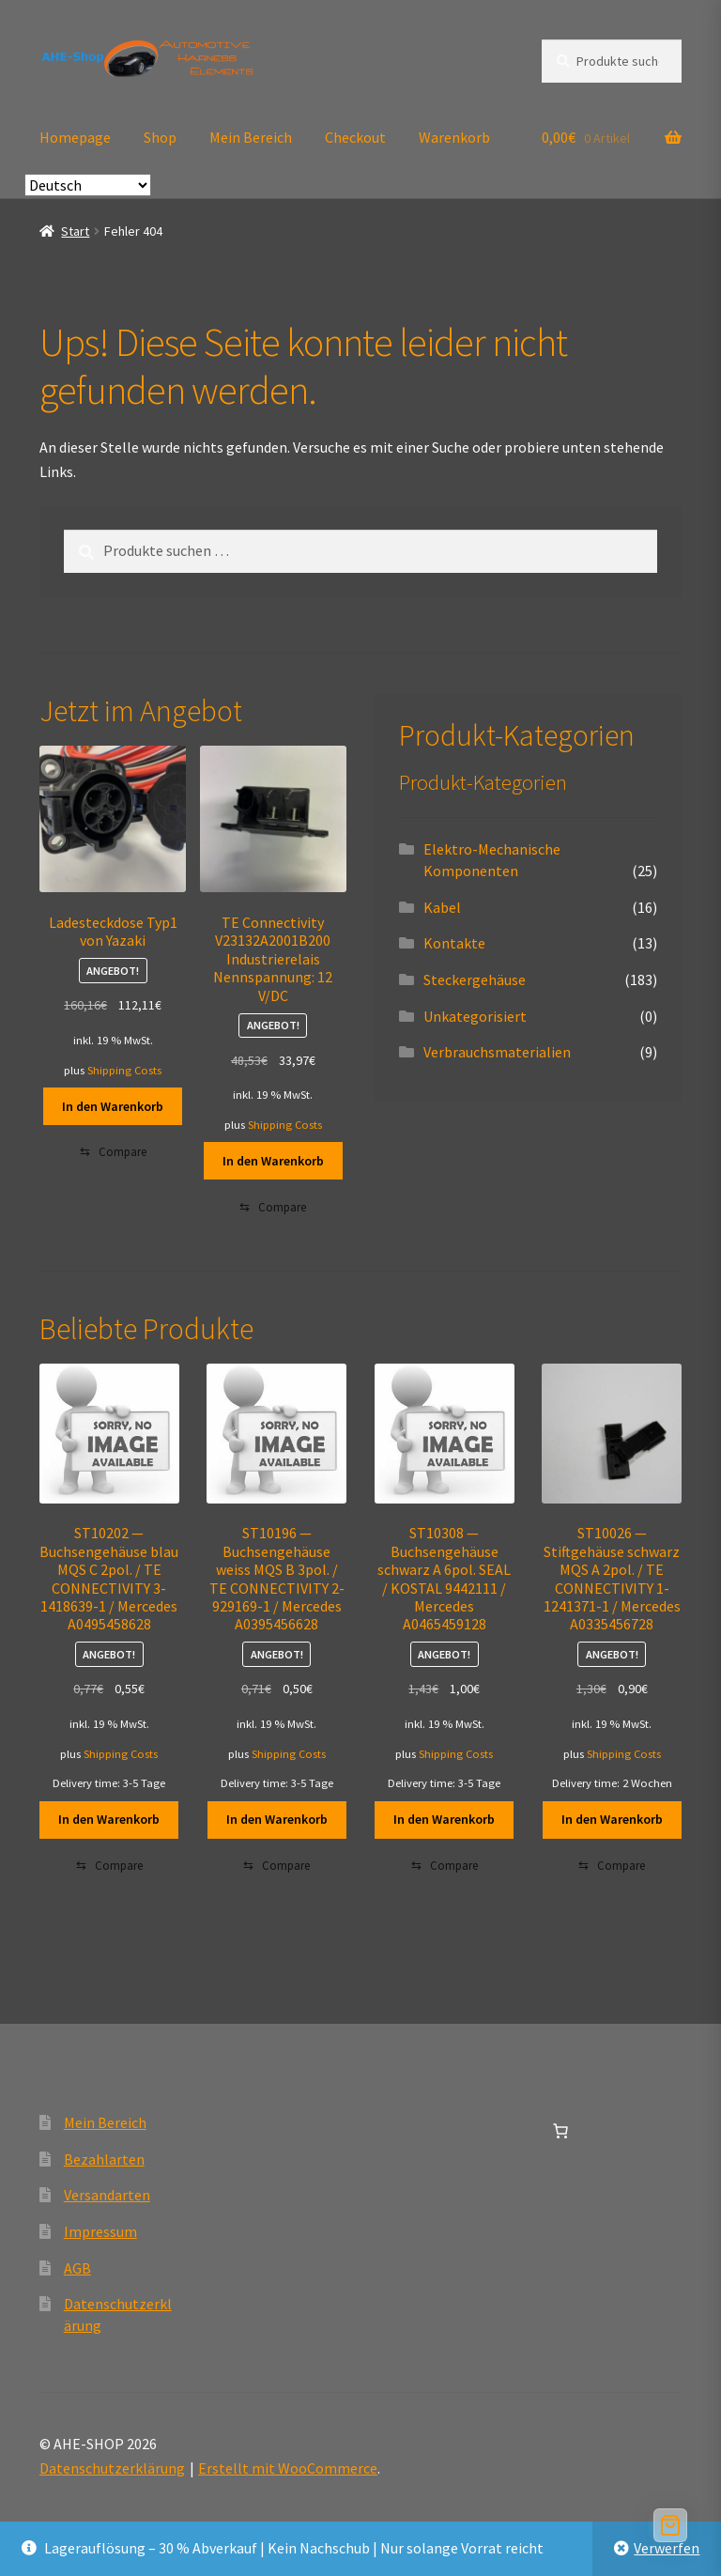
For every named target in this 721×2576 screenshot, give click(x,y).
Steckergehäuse (474, 979)
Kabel (442, 907)
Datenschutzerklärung (112, 2468)
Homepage (75, 137)
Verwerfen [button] (666, 2547)
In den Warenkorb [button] (112, 1106)
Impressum (100, 2231)
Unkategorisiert (475, 1016)
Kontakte (454, 942)
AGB (77, 2268)
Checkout (355, 137)
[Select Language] (87, 185)
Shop (160, 137)
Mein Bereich (250, 137)
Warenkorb (454, 137)
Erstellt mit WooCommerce (287, 2468)
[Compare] (113, 1152)
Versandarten (107, 2194)
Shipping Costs (124, 1070)
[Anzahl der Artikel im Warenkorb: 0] (560, 2131)
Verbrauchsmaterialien (497, 1051)
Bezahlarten (104, 2159)
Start (75, 231)
